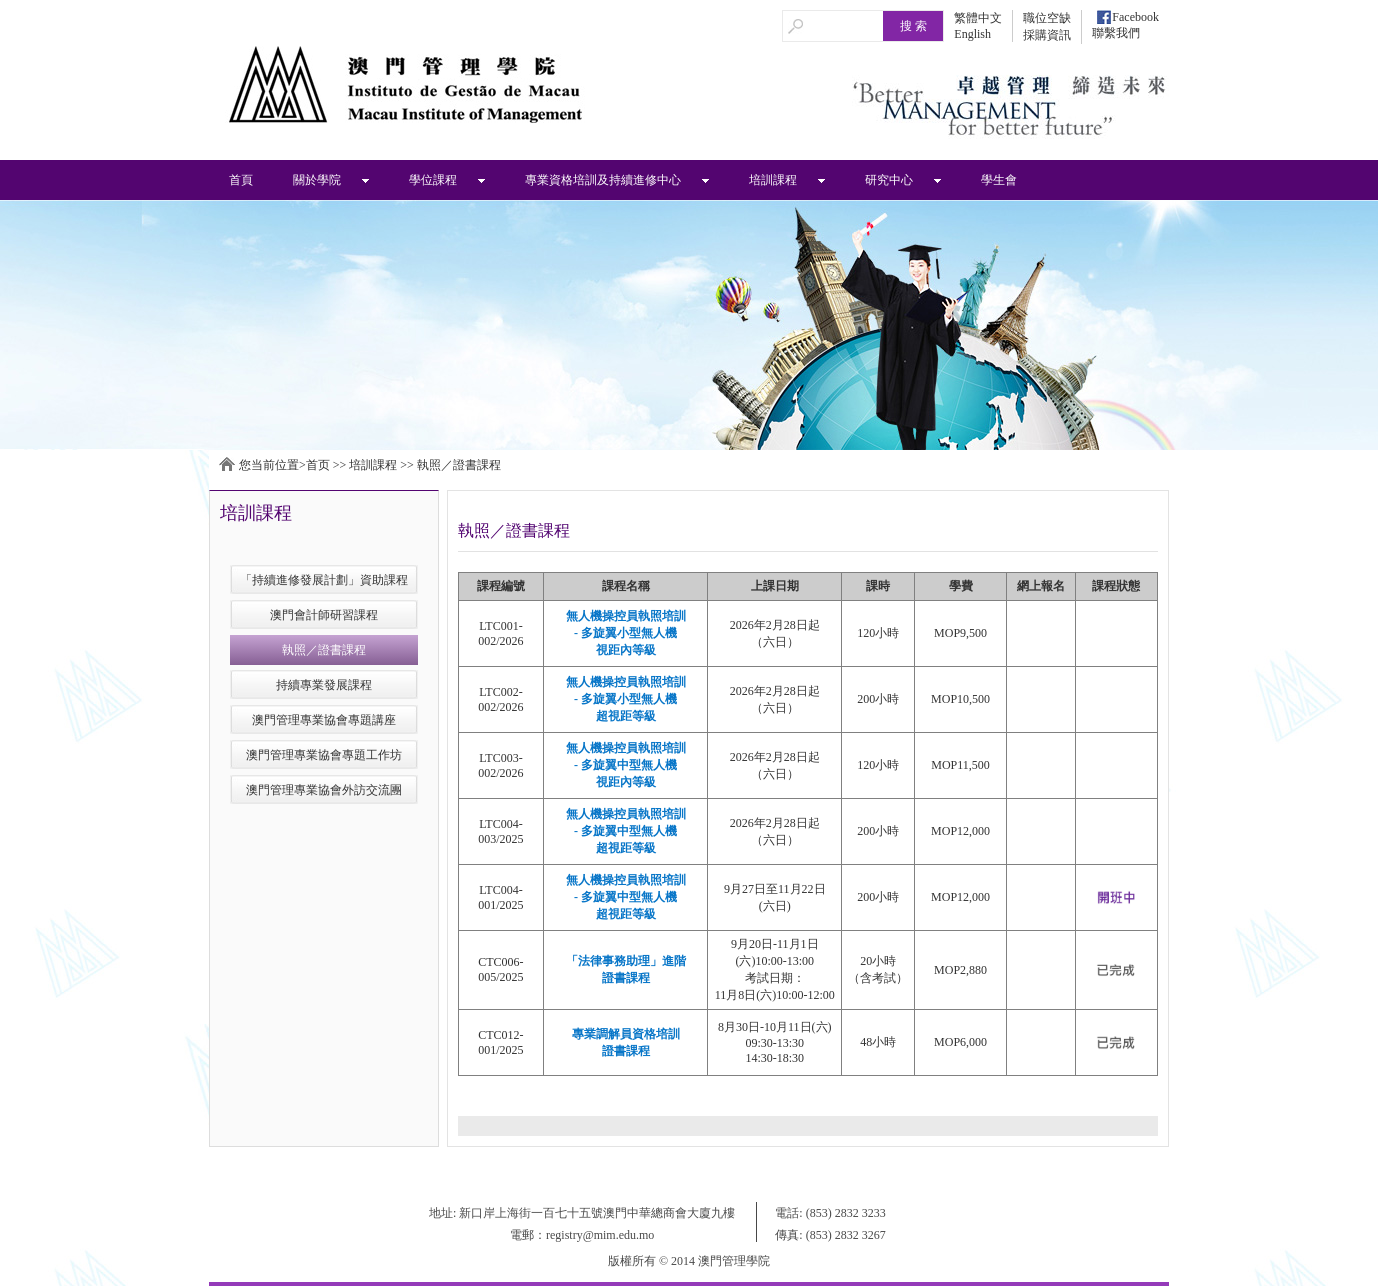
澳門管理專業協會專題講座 (324, 720)
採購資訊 (1047, 35)
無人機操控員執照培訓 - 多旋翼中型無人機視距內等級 (626, 765)
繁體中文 (978, 18)
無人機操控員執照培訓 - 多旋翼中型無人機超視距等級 (626, 831)
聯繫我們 (1116, 33)
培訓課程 (773, 180)
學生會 (999, 180)
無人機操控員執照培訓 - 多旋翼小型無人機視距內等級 (626, 633)
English (972, 34)
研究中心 (889, 180)
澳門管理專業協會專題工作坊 (324, 755)
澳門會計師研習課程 (324, 615)
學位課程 (433, 180)
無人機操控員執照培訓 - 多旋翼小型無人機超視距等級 (626, 699)
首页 (318, 465)
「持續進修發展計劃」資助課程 (324, 580)
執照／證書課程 (459, 465)
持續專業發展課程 (324, 685)
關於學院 (317, 180)
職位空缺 (1047, 18)
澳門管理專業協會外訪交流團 (324, 790)
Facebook (1135, 17)
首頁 (241, 180)
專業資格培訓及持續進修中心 (603, 180)
